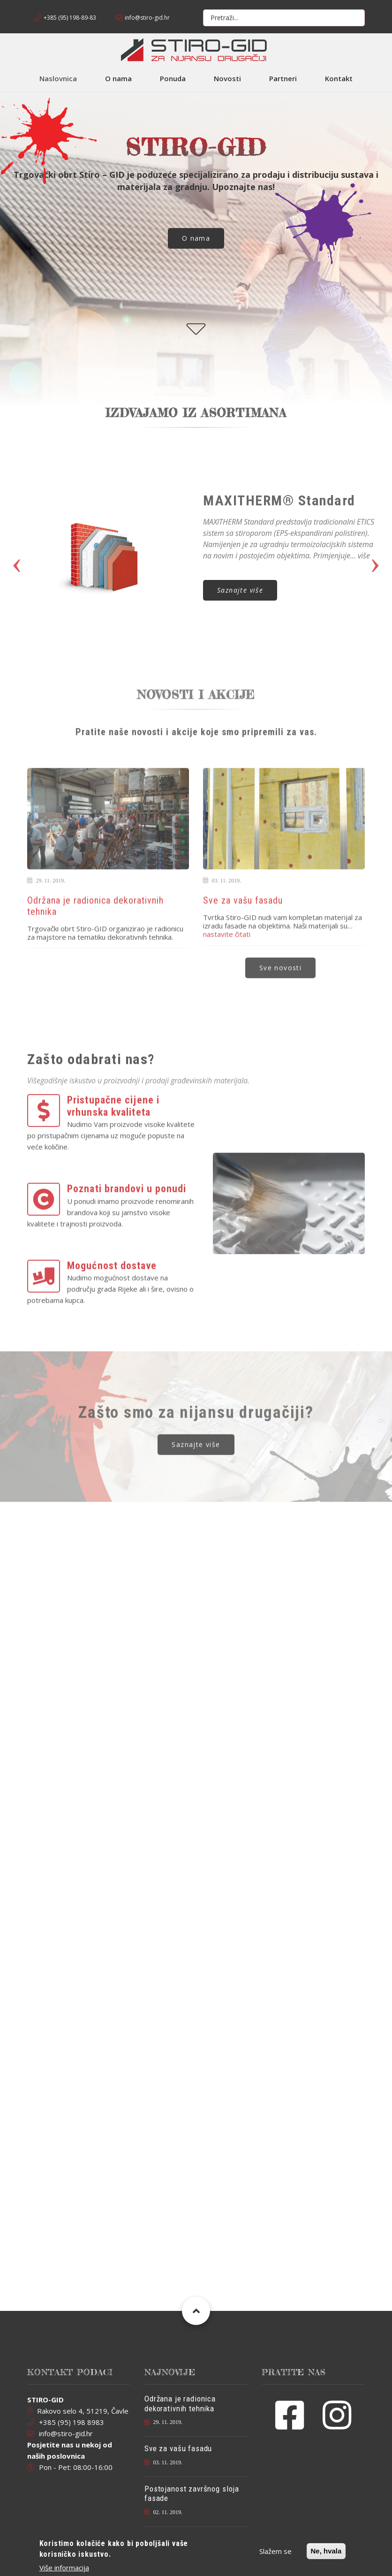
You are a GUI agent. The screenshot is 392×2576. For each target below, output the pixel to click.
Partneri (283, 78)
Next (375, 552)
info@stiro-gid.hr (147, 18)
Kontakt (339, 78)
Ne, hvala (326, 2551)
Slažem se (275, 2551)
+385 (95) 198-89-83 (70, 18)
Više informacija (64, 2567)
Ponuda (173, 78)
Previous (17, 552)
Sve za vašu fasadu (178, 2448)
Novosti (227, 78)
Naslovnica (58, 78)
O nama (118, 78)
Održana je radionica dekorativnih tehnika (180, 2403)
